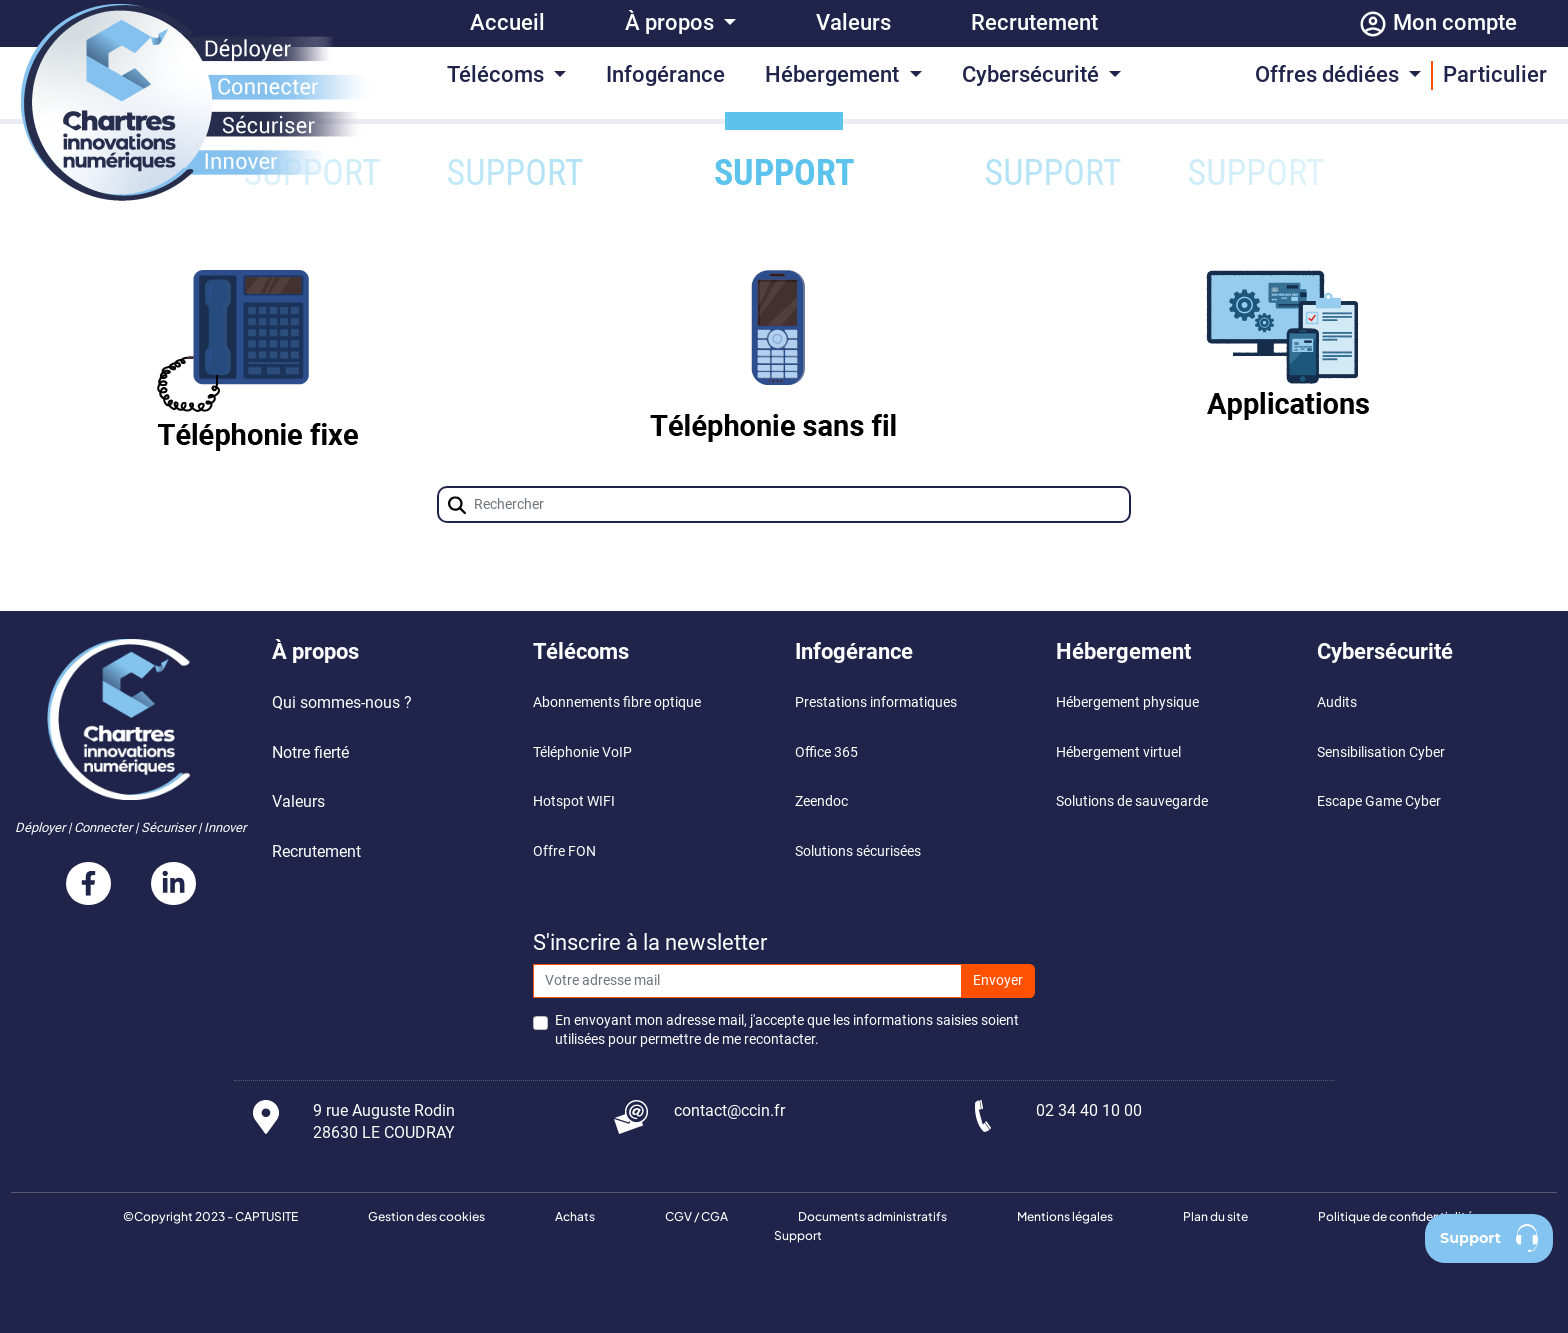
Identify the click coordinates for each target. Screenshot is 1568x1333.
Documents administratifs (872, 1216)
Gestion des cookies (426, 1216)
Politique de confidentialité (1395, 1216)
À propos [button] (672, 22)
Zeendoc (821, 801)
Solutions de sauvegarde (1132, 801)
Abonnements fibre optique (617, 702)
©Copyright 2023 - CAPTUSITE (210, 1216)
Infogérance (665, 74)
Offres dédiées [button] (1329, 74)
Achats (575, 1216)
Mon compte (1437, 24)
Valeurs (853, 22)
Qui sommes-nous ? (342, 702)
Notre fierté (310, 752)
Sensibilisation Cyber (1381, 752)
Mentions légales (1065, 1216)
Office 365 (828, 752)
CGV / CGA (696, 1216)
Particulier (1495, 74)
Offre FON (564, 851)
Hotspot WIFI (574, 801)
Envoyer (998, 980)
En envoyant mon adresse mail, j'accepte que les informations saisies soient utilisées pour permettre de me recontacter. (787, 1030)
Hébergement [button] (834, 74)
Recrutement (1034, 22)
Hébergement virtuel (1118, 752)
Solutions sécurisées (858, 851)
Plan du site (1215, 1216)
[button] (457, 505)
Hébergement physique (1127, 702)
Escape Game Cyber (1379, 801)
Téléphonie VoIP (582, 752)
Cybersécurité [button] (1033, 74)
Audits (1337, 702)
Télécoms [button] (498, 74)
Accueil (507, 22)
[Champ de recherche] (784, 504)
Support (798, 1235)
